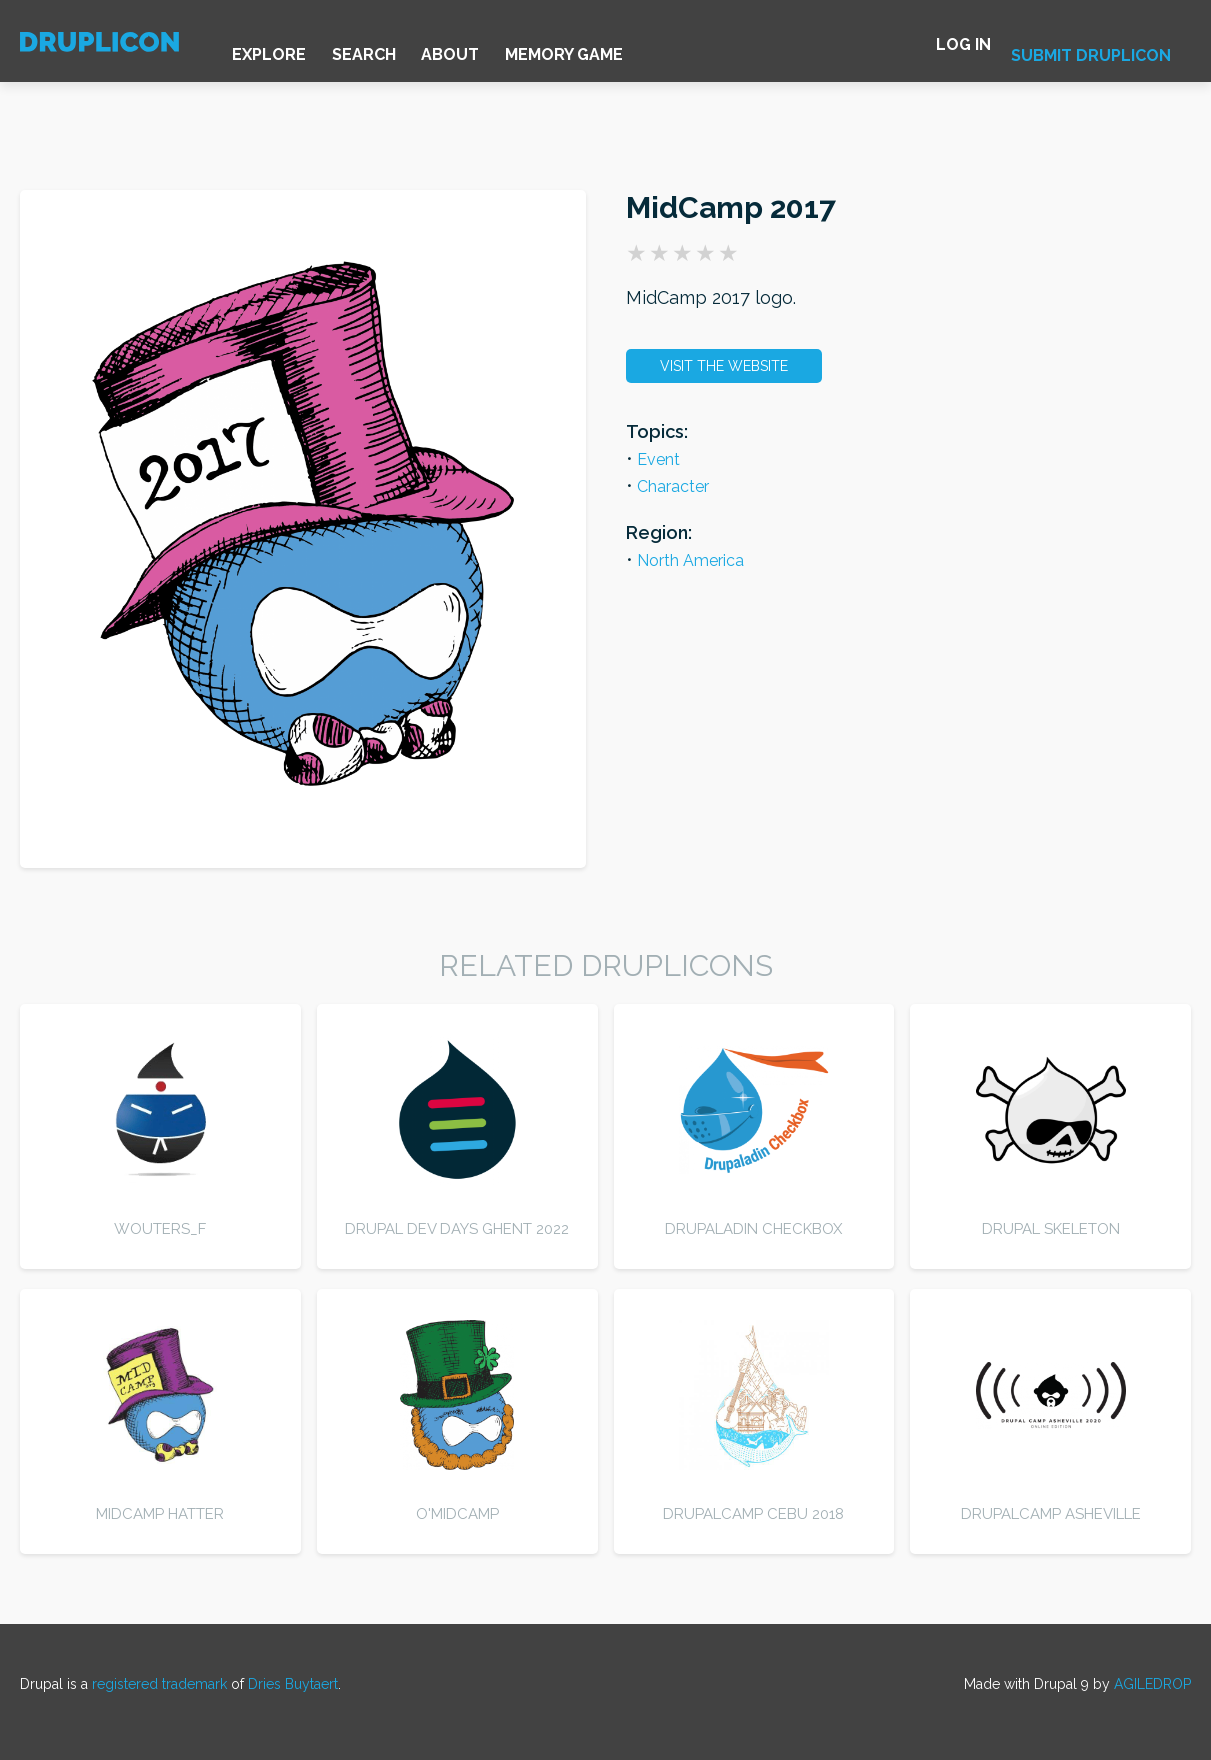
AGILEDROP (1152, 1684)
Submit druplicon (1091, 51)
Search (396, 49)
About (497, 49)
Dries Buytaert (293, 1684)
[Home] (105, 53)
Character (673, 486)
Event (658, 459)
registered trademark (159, 1684)
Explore (287, 49)
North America (690, 560)
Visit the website (724, 366)
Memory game (625, 49)
